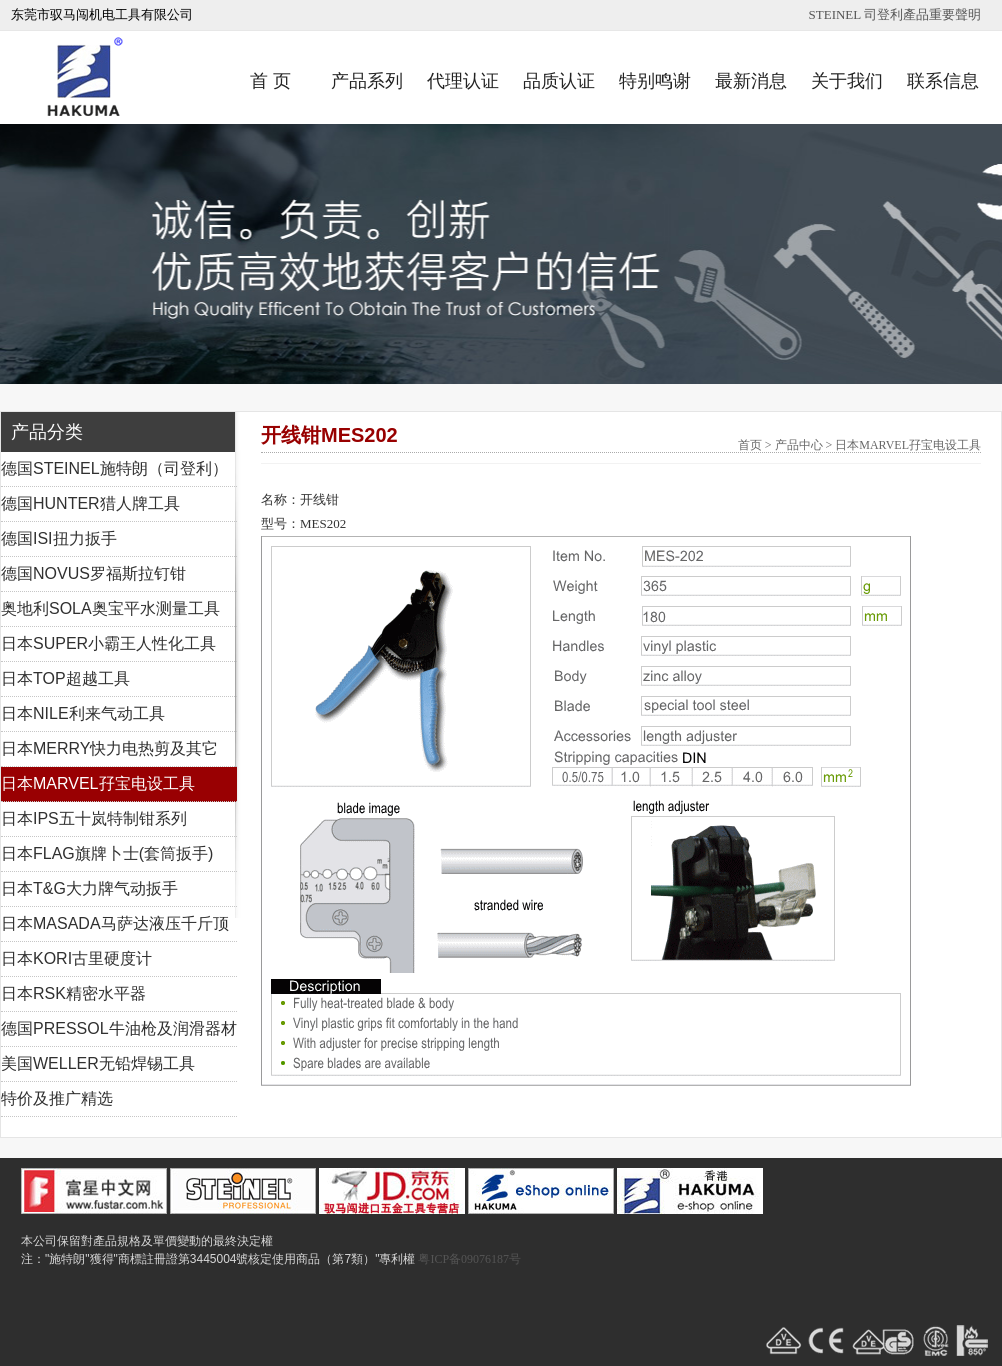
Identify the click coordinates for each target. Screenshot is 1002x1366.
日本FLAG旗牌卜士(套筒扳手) (107, 853)
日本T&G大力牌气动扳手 (89, 888)
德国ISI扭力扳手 (59, 538)
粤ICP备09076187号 (469, 1259)
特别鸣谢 (655, 81)
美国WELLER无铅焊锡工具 (98, 1063)
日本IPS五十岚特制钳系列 (94, 818)
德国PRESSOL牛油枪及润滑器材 (119, 1028)
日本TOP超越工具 (65, 678)
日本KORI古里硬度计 (76, 958)
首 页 (270, 81)
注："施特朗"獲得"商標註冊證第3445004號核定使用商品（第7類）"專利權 (218, 1259)
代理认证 (463, 81)
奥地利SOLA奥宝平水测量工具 (110, 608)
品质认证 (559, 81)
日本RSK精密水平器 (73, 993)
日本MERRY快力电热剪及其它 (110, 748)
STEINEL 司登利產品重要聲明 (895, 14)
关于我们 (847, 81)
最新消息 (751, 81)
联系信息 (943, 81)
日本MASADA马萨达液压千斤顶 (115, 923)
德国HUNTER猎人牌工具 (90, 503)
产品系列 (367, 81)
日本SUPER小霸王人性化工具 (108, 643)
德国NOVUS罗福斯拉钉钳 (93, 573)
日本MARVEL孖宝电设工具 (98, 783)
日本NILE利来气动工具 (83, 713)
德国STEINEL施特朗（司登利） (114, 468)
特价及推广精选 (57, 1098)
